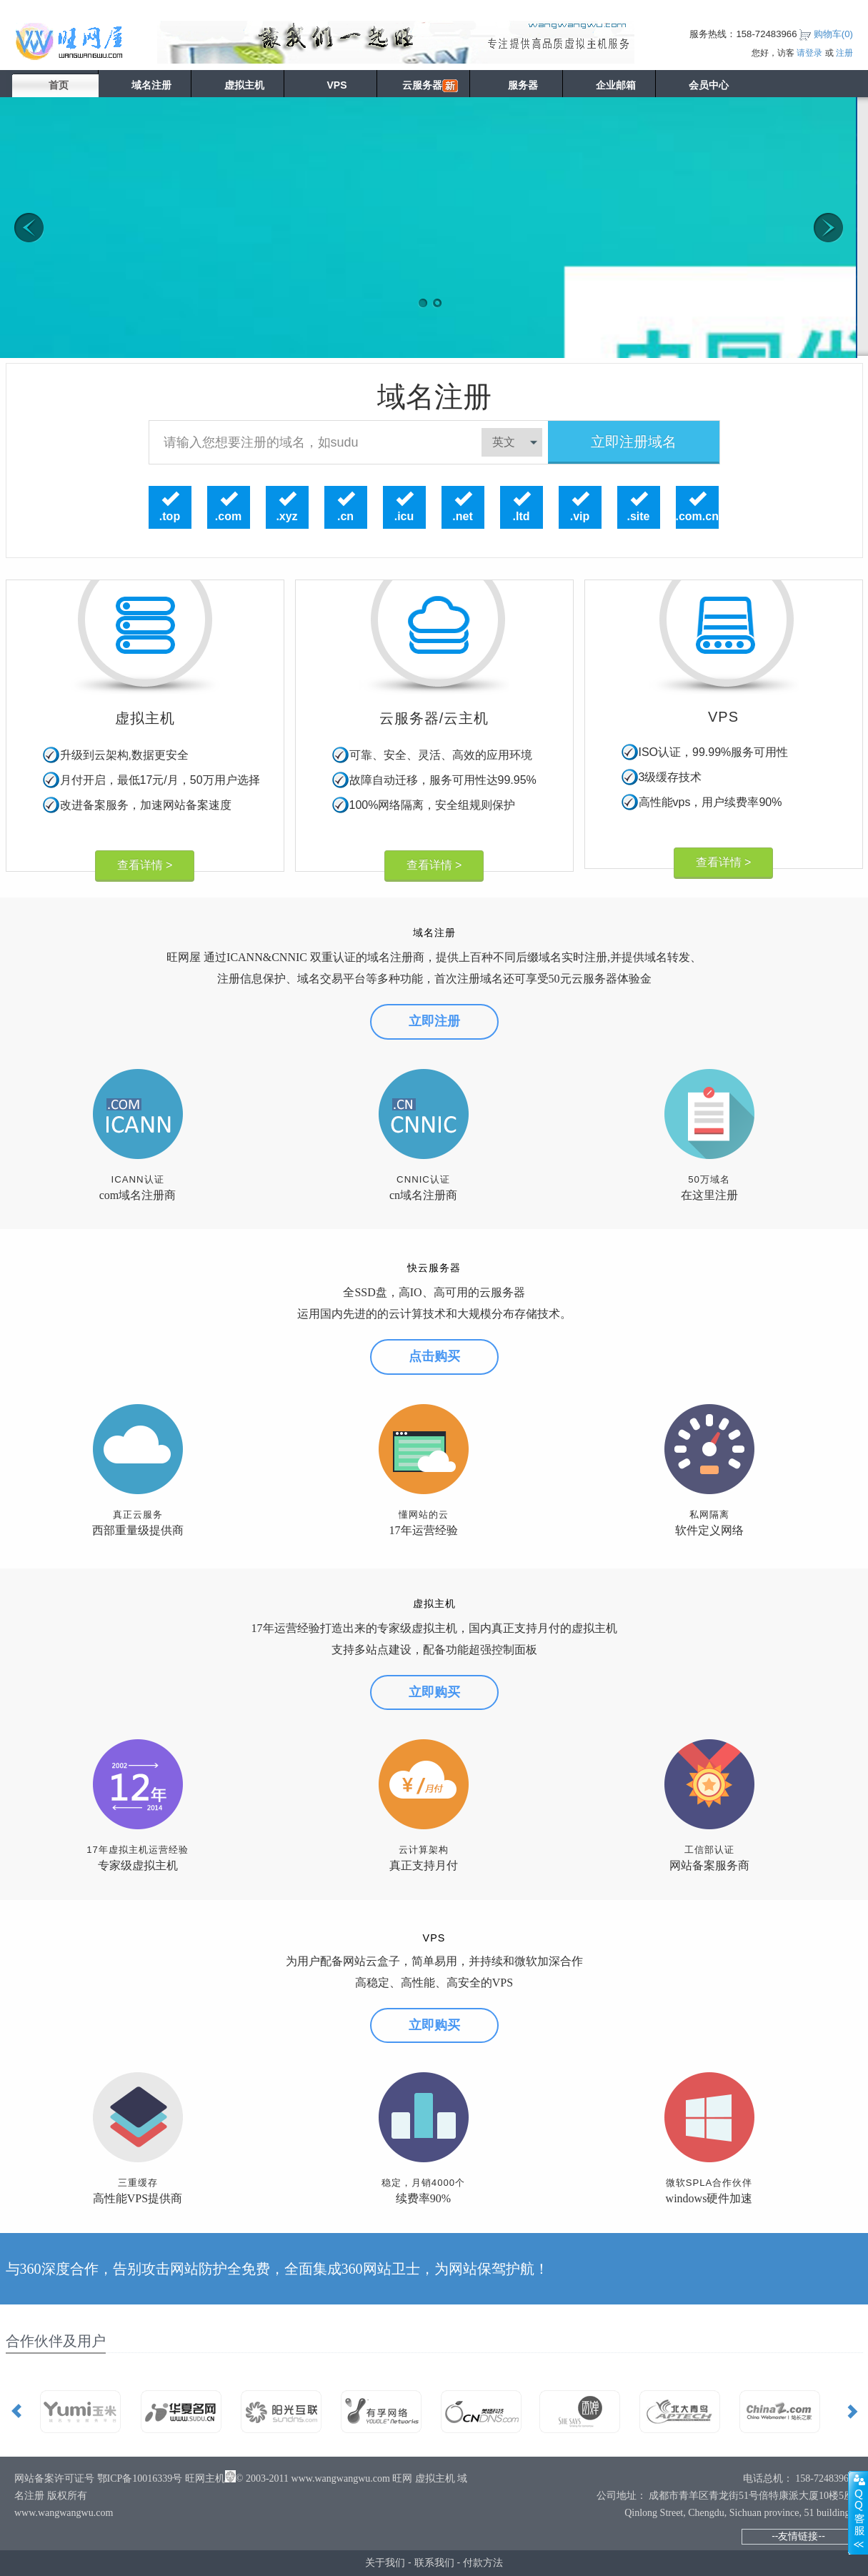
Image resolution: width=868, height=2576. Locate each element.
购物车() (833, 34)
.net (462, 516)
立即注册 (434, 1021)
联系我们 (434, 2562)
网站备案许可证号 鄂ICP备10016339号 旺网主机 (119, 2478)
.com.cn (697, 516)
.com (228, 516)
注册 (844, 53)
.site (638, 516)
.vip (580, 516)
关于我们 (385, 2562)
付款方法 (483, 2562)
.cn (345, 516)
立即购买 (434, 1692)
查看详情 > (145, 865)
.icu (404, 516)
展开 (858, 2512)
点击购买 (434, 1356)
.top (169, 516)
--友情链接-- (798, 2536)
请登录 (809, 53)
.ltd (521, 516)
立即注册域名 (634, 441)
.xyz (286, 516)
